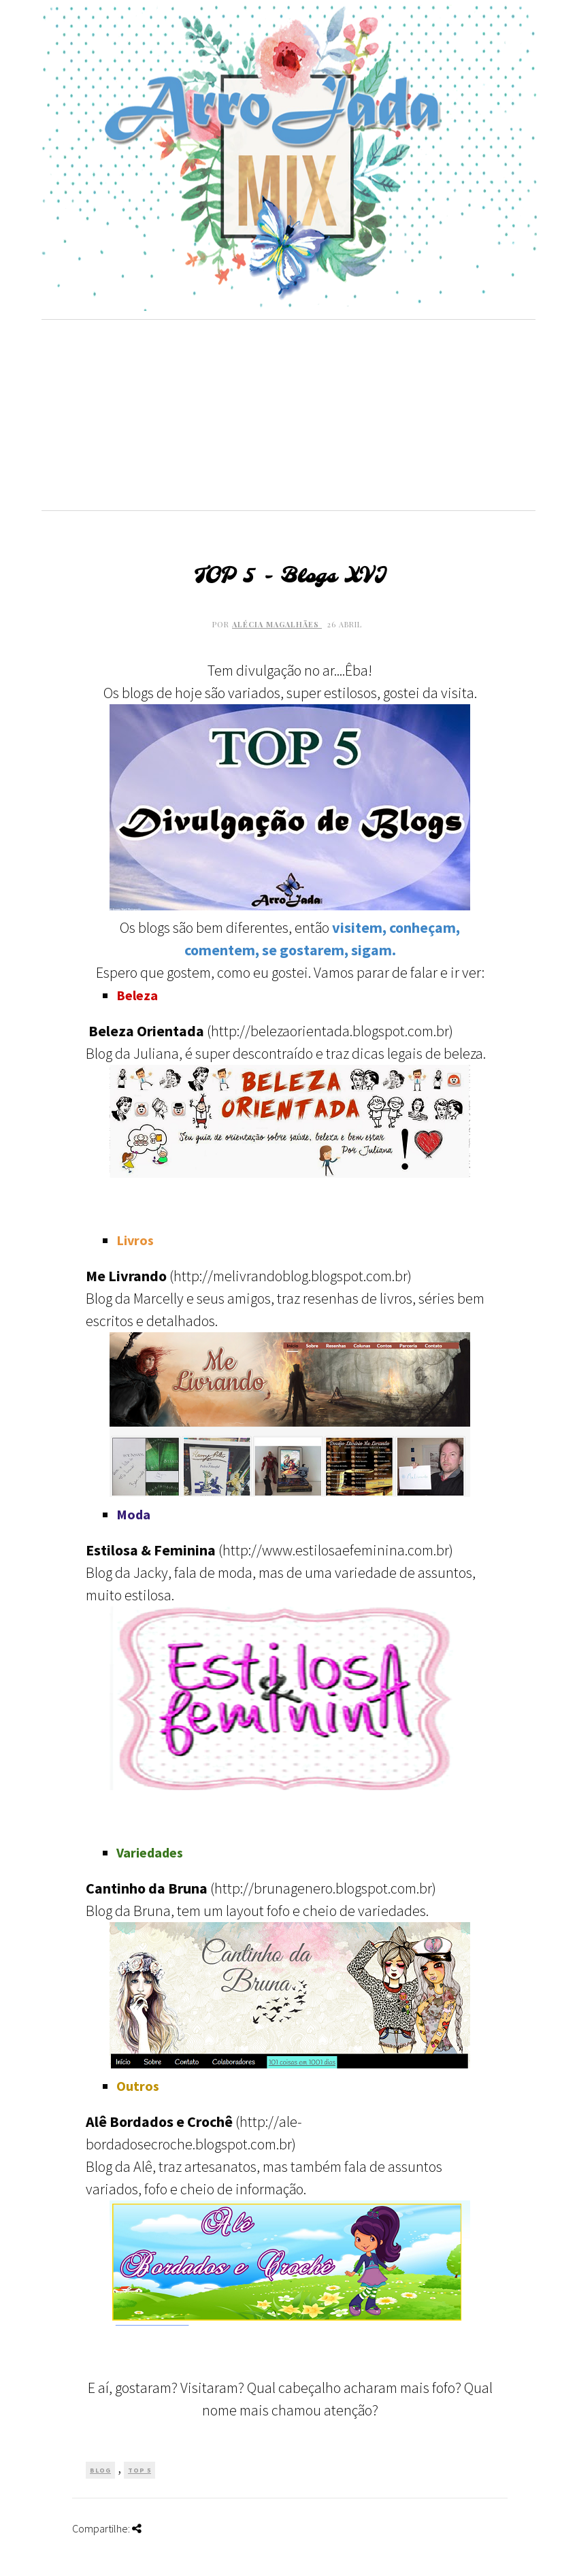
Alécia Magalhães (277, 624)
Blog (100, 2470)
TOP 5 (139, 2470)
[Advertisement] (288, 415)
